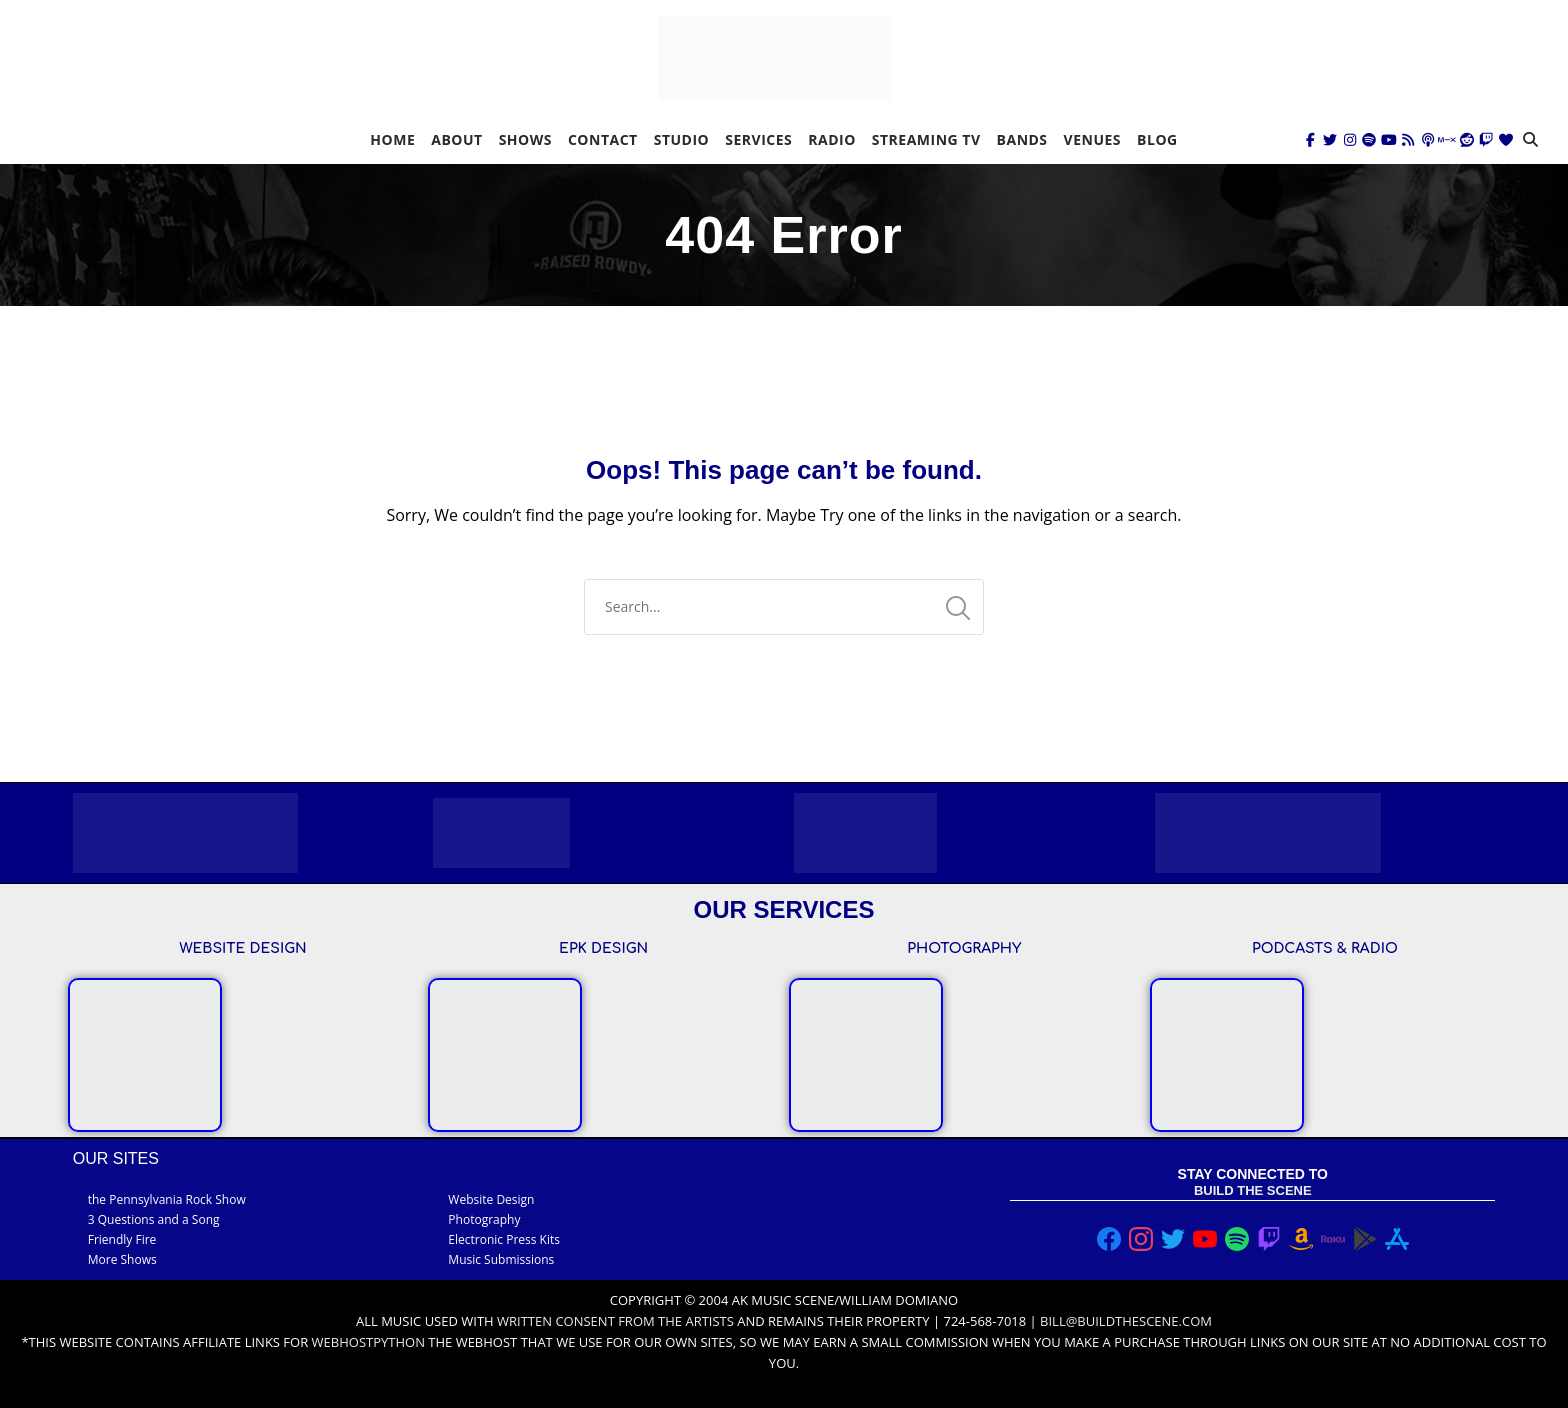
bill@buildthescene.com (1126, 1321)
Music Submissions (501, 1259)
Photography (484, 1219)
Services (758, 139)
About (456, 139)
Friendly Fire (122, 1239)
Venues (1092, 139)
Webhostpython (368, 1342)
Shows (525, 139)
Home (392, 139)
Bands (1022, 139)
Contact (603, 139)
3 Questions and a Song (154, 1219)
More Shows (122, 1259)
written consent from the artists (615, 1321)
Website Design (491, 1199)
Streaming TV (926, 139)
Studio (682, 139)
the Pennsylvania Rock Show (167, 1199)
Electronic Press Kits (504, 1239)
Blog (1157, 139)
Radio (832, 139)
